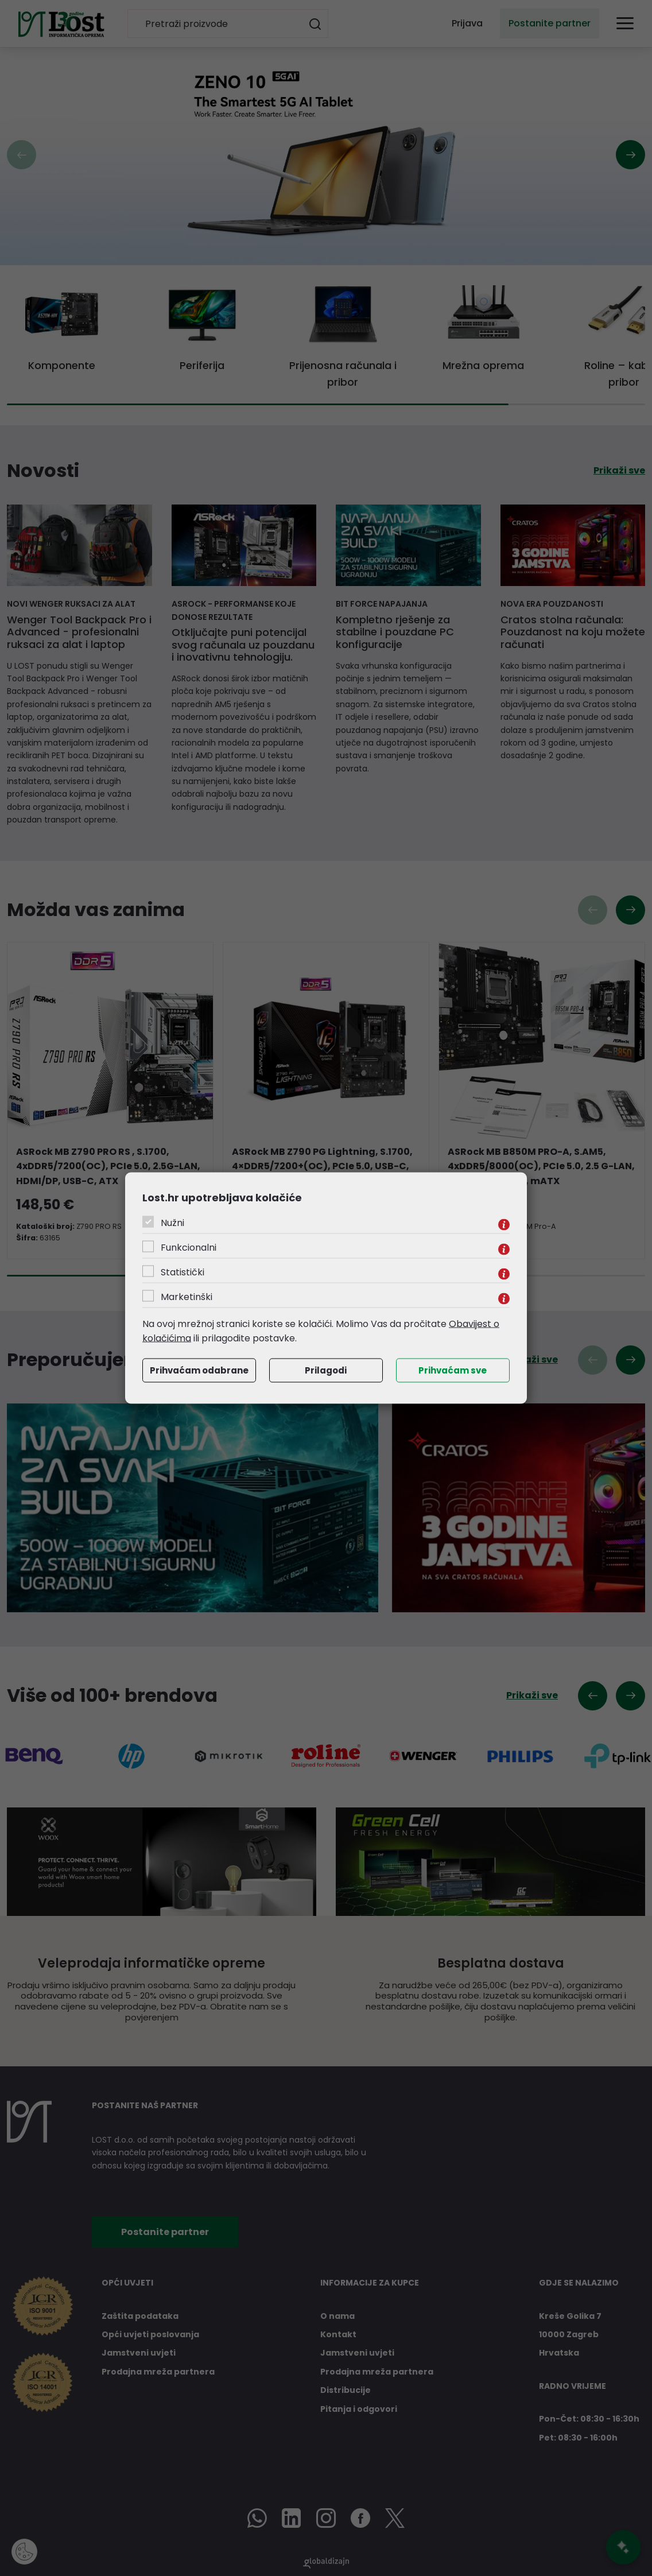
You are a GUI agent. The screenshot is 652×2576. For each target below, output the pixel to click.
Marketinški (186, 1296)
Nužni (172, 1222)
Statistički (182, 1271)
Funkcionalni (188, 1247)
